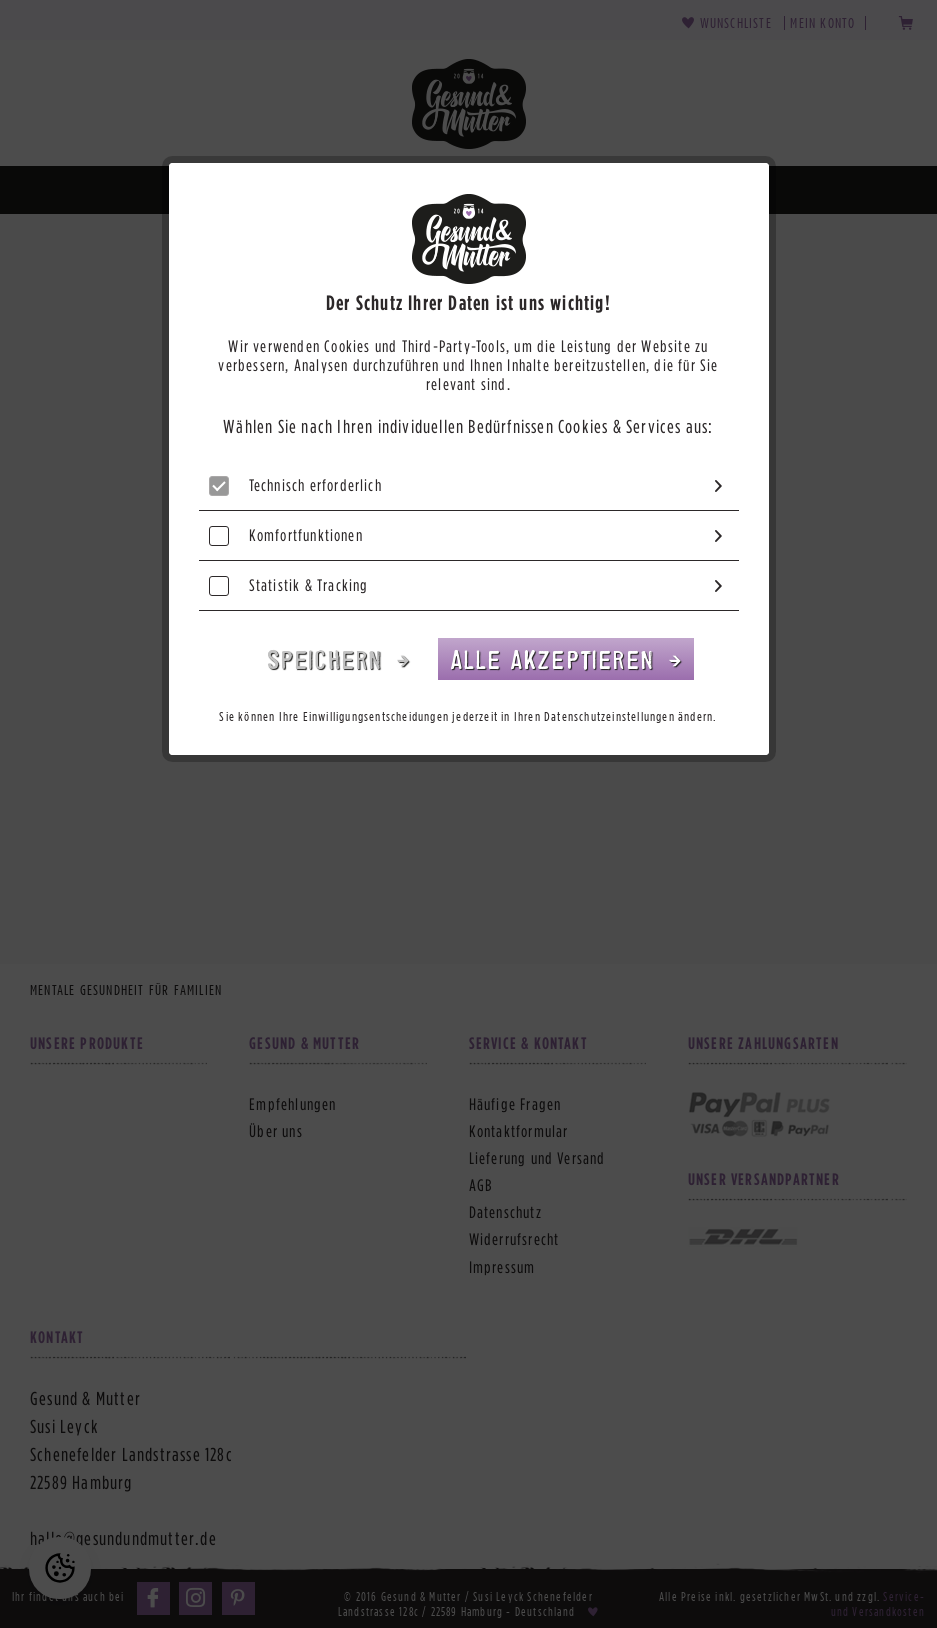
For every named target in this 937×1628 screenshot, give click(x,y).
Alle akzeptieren (556, 658)
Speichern (329, 658)
